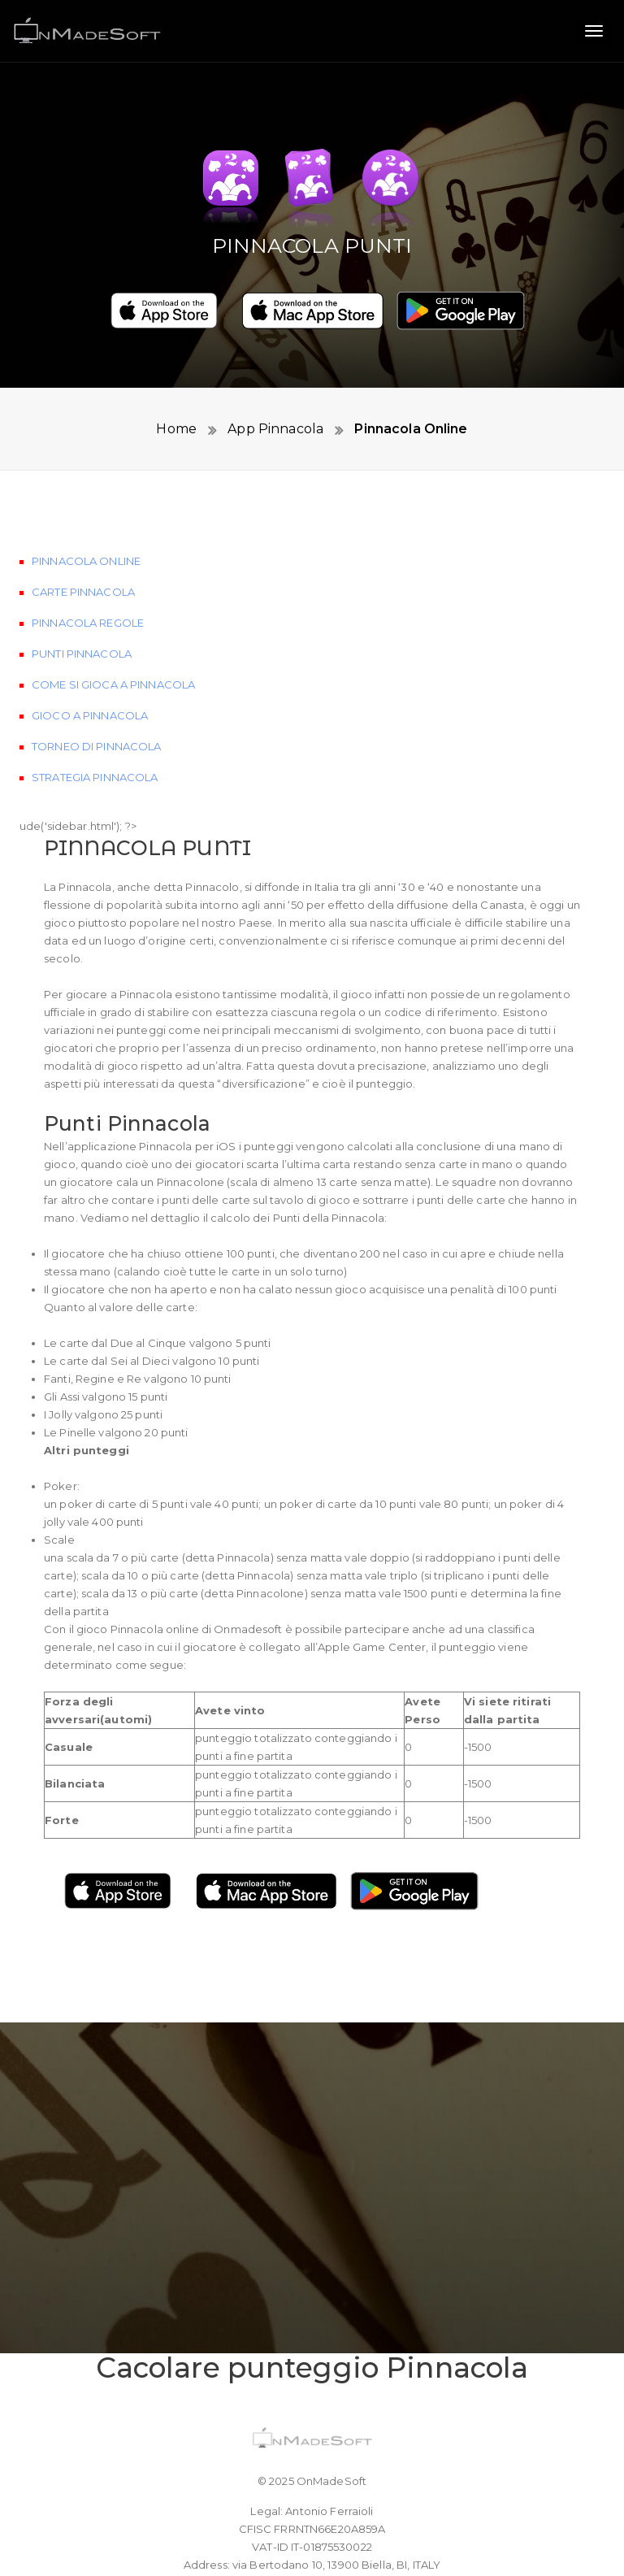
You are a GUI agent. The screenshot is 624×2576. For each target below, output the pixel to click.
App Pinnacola (273, 429)
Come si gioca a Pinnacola (113, 699)
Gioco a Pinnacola (90, 729)
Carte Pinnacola (83, 606)
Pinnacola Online (409, 429)
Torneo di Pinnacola (96, 760)
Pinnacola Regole (88, 637)
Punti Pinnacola (82, 668)
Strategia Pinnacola (95, 791)
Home (176, 429)
